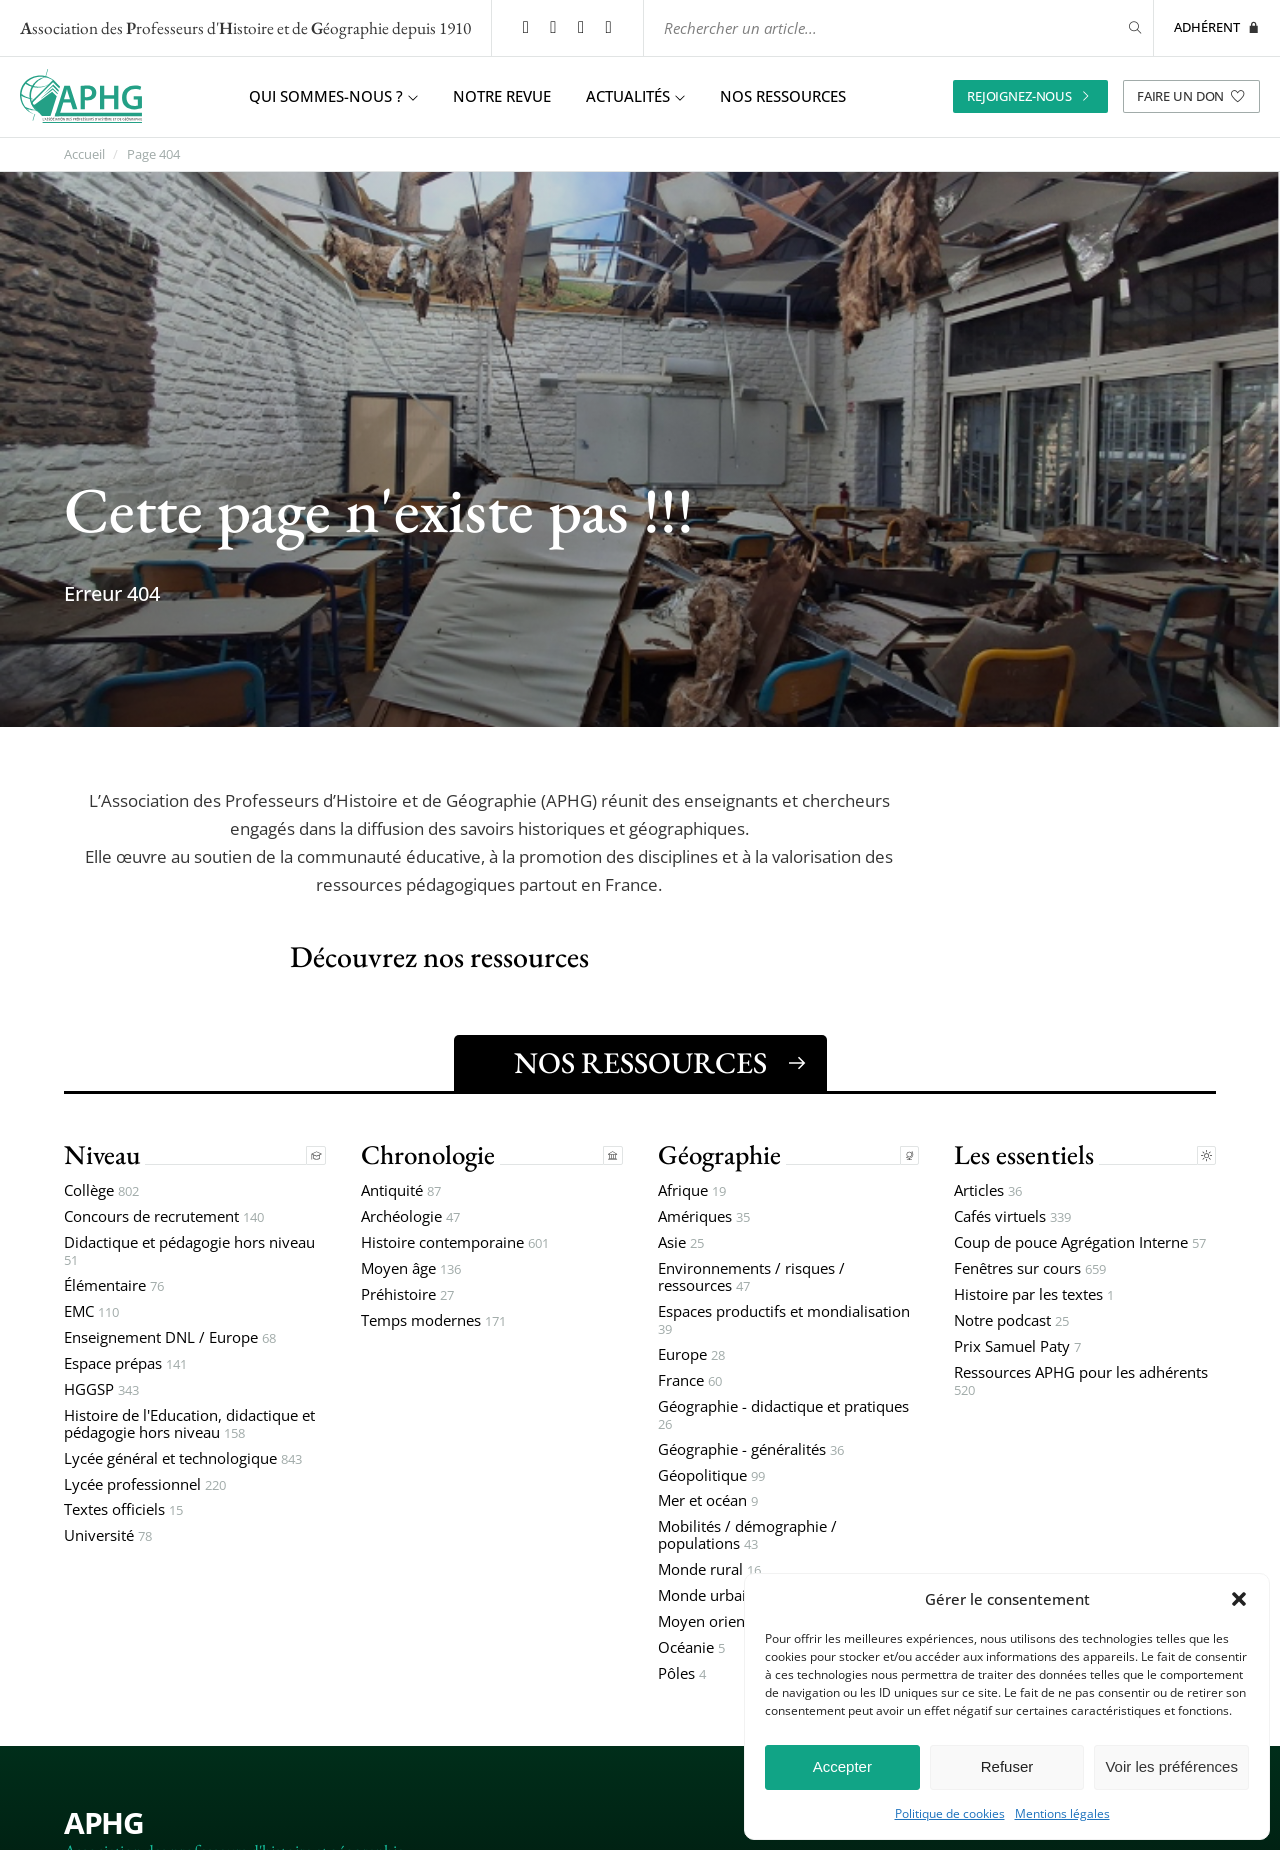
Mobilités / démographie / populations (747, 1533)
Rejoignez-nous (1030, 89)
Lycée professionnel (145, 1481)
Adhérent (1217, 24)
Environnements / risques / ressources (751, 1275)
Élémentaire (114, 1283)
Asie (681, 1240)
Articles (988, 1188)
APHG (103, 1819)
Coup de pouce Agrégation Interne (1080, 1240)
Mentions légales (1062, 1814)
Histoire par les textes (1034, 1292)
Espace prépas (125, 1361)
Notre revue (502, 90)
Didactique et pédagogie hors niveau (189, 1249)
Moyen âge (411, 1266)
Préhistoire (407, 1292)
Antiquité (401, 1188)
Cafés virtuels (1012, 1214)
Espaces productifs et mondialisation (784, 1318)
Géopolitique (711, 1472)
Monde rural (709, 1567)
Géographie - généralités (751, 1447)
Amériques (704, 1214)
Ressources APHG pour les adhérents (1081, 1379)
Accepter (842, 1766)
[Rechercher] (1123, 24)
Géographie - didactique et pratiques (783, 1413)
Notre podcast (1011, 1318)
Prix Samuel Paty (1017, 1344)
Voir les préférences (1171, 1766)
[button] (1239, 1599)
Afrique (692, 1188)
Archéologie (410, 1214)
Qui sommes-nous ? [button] (333, 90)
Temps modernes (433, 1318)
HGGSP (101, 1387)
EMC (91, 1309)
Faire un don (1191, 89)
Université (108, 1533)
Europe (691, 1352)
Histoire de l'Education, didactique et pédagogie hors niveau (189, 1422)
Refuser (1007, 1766)
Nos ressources (783, 90)
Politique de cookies (950, 1814)
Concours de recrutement (164, 1214)
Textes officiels (123, 1507)
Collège (101, 1188)
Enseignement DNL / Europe (170, 1335)
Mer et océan (708, 1498)
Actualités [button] (635, 90)
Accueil (84, 147)
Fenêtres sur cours (1030, 1266)
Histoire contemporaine (455, 1240)
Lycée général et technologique (183, 1456)
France (690, 1378)
